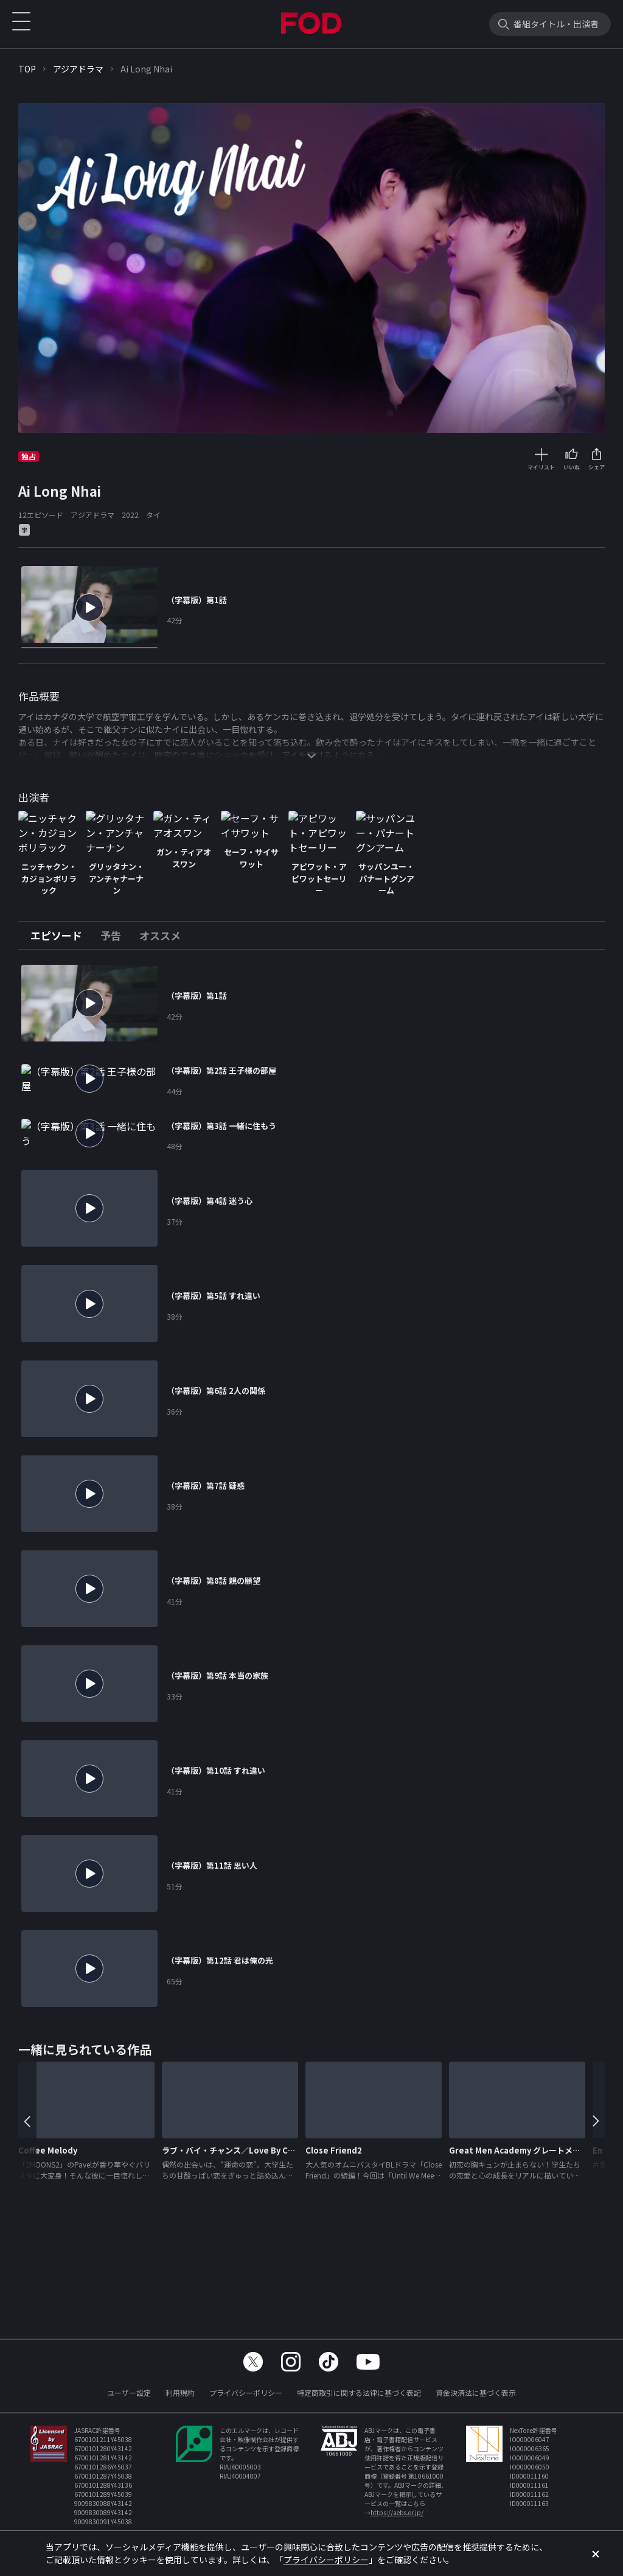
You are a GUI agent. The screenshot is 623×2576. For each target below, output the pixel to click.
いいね (571, 467)
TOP (27, 69)
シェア (596, 467)
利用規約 (180, 2392)
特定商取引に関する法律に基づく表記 (359, 2392)
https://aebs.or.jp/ (397, 2512)
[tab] (60, 953)
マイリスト (541, 467)
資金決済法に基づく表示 (476, 2392)
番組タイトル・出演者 (556, 24)
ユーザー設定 (129, 2392)
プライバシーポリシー (245, 2392)
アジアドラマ (78, 69)
